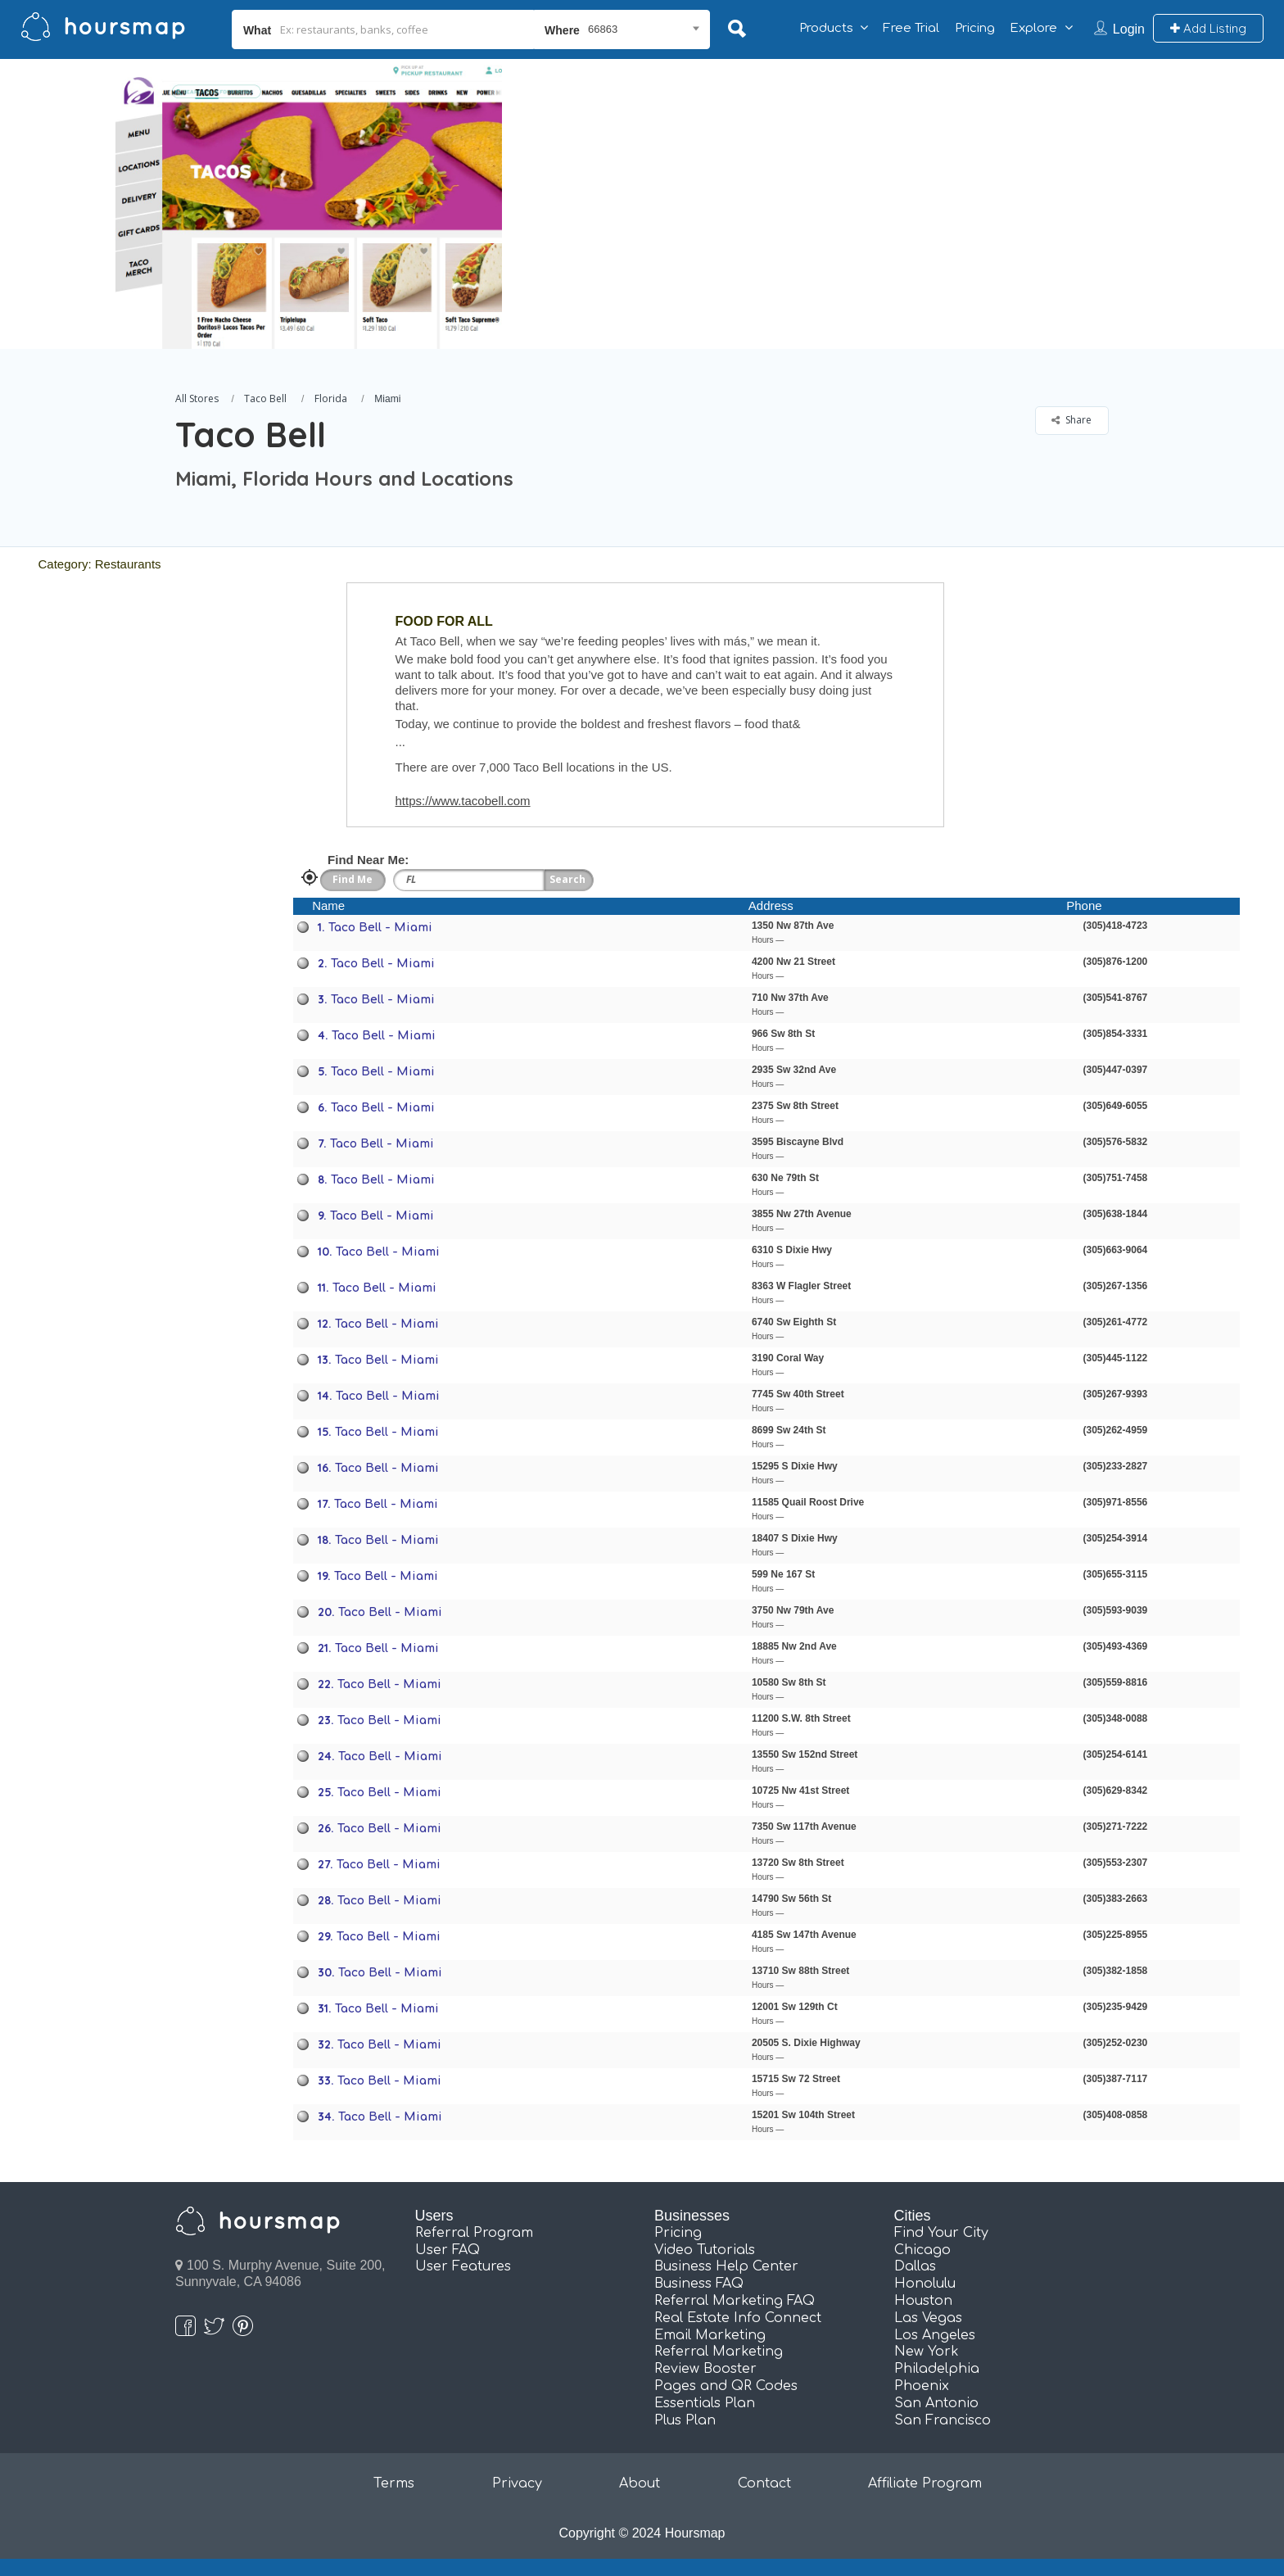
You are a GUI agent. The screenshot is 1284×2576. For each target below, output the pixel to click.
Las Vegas (928, 2318)
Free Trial (911, 28)
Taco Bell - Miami (380, 927)
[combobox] (622, 29)
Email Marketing (710, 2335)
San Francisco (942, 2420)
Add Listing (1208, 28)
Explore (1033, 28)
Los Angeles (934, 2335)
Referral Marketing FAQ (734, 2300)
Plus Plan (685, 2420)
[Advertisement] (926, 173)
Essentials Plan (704, 2403)
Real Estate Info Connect (737, 2318)
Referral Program (474, 2232)
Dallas (915, 2266)
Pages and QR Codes (726, 2386)
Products (826, 28)
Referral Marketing (718, 2351)
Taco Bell (265, 398)
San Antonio (936, 2403)
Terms (393, 2483)
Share (1071, 420)
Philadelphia (936, 2368)
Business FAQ (699, 2283)
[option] (308, 204)
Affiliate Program (925, 2483)
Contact (764, 2483)
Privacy (517, 2483)
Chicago (922, 2250)
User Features (463, 2266)
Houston (923, 2300)
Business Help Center (726, 2266)
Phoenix (921, 2386)
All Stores (197, 398)
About (639, 2483)
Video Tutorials (704, 2250)
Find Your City (941, 2232)
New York (926, 2351)
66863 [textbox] (602, 29)
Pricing (975, 28)
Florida (330, 398)
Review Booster (705, 2368)
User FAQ (447, 2250)
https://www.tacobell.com (463, 801)
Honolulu (925, 2283)
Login (1129, 29)
